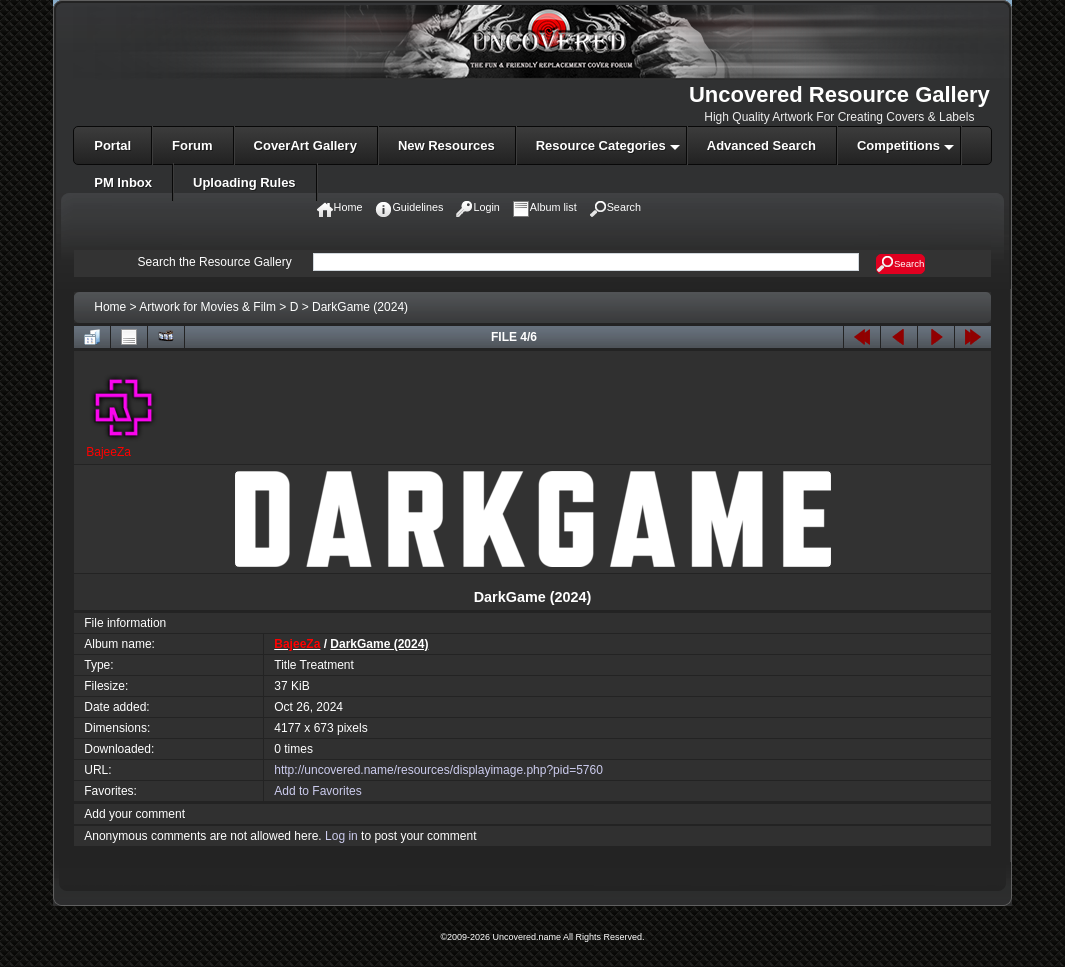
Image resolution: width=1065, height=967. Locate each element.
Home (110, 307)
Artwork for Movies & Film (207, 307)
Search (900, 264)
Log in (341, 836)
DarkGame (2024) (360, 307)
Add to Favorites (317, 791)
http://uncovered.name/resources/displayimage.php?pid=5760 (438, 770)
